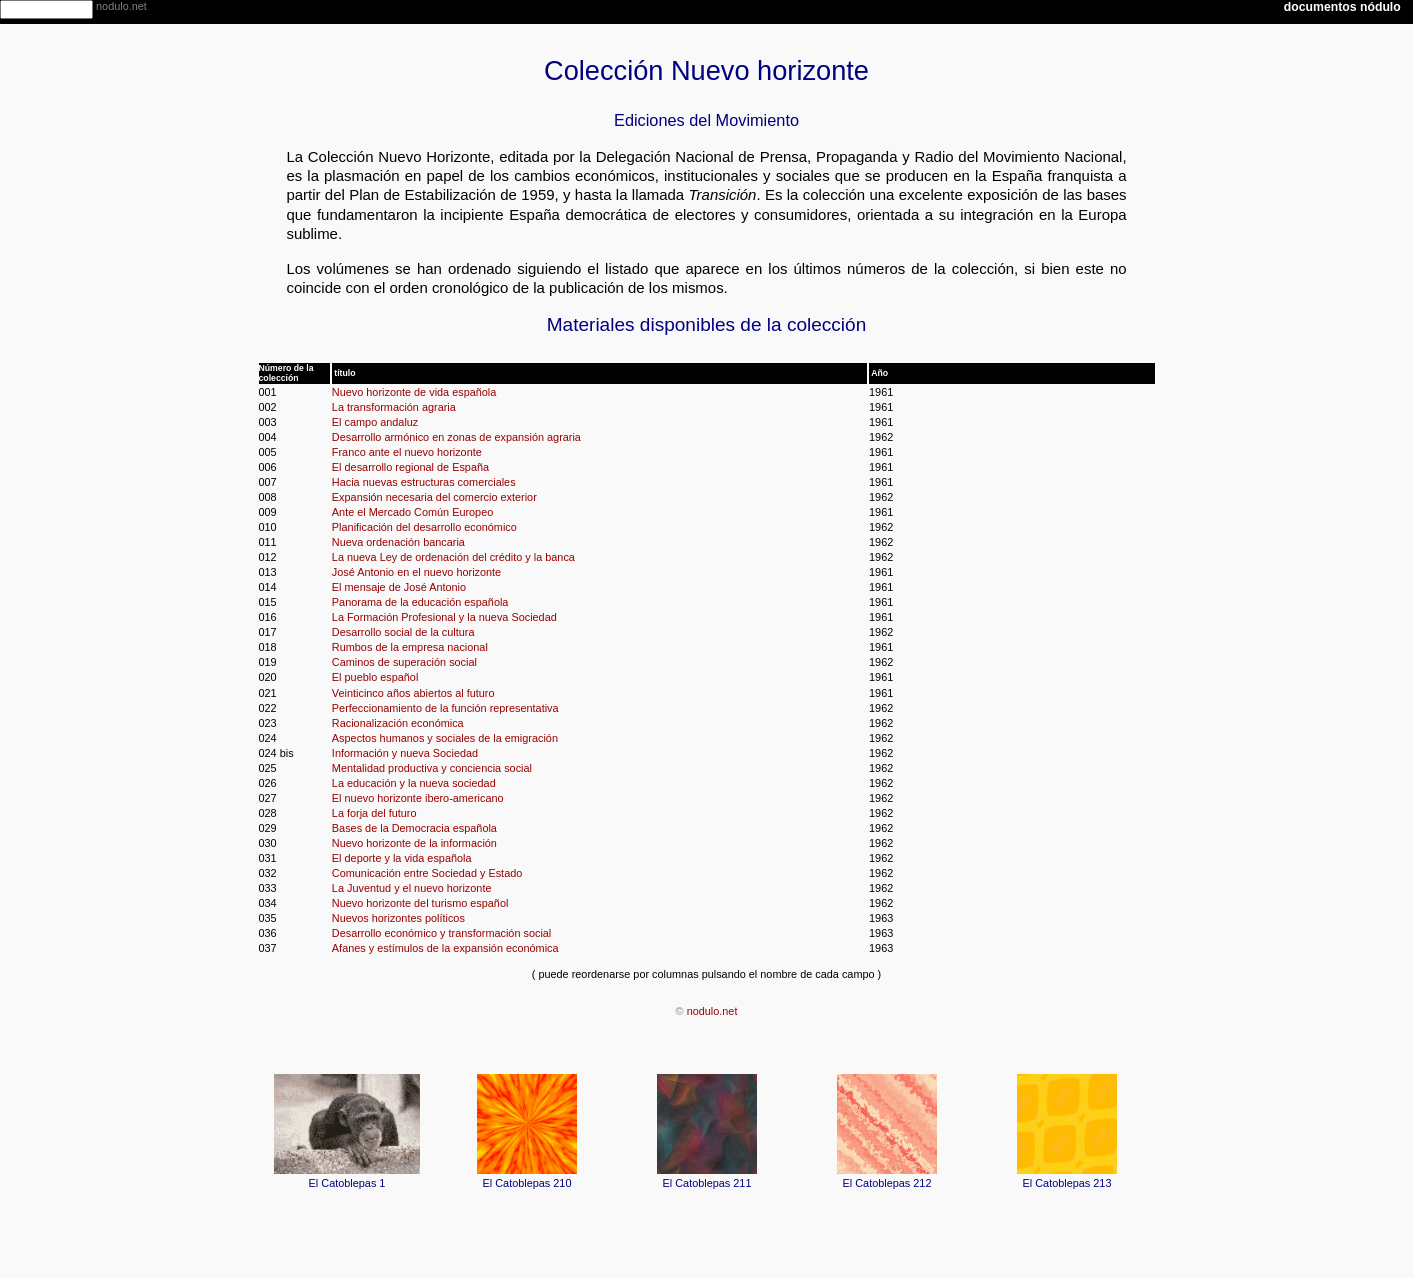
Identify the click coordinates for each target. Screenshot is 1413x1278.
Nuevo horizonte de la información (414, 843)
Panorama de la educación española (420, 602)
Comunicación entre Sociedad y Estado (427, 873)
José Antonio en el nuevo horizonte (416, 572)
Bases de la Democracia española (414, 828)
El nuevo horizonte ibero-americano (418, 798)
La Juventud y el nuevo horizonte (412, 888)
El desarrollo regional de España (410, 467)
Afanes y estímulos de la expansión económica (445, 948)
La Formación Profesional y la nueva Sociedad (444, 617)
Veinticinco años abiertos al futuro (413, 693)
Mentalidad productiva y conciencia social (432, 768)
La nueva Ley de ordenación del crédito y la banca (453, 557)
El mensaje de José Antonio (399, 587)
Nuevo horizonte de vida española (414, 392)
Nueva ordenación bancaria (398, 542)
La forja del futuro (374, 813)
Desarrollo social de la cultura (403, 632)
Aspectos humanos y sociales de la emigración (445, 738)
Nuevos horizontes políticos (398, 918)
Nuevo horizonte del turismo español (420, 903)
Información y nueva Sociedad (405, 753)
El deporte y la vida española (402, 858)
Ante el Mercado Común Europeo (412, 512)
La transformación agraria (394, 407)
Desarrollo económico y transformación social (441, 933)
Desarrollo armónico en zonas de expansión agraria (456, 437)
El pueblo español (375, 677)
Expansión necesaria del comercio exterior (434, 497)
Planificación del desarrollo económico (424, 527)
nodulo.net (712, 1011)
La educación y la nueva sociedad (414, 783)
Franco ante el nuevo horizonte (407, 452)
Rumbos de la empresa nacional (410, 647)
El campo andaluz (375, 422)
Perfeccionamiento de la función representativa (445, 708)
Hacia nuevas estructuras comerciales (424, 482)
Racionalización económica (398, 723)
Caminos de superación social (404, 662)
